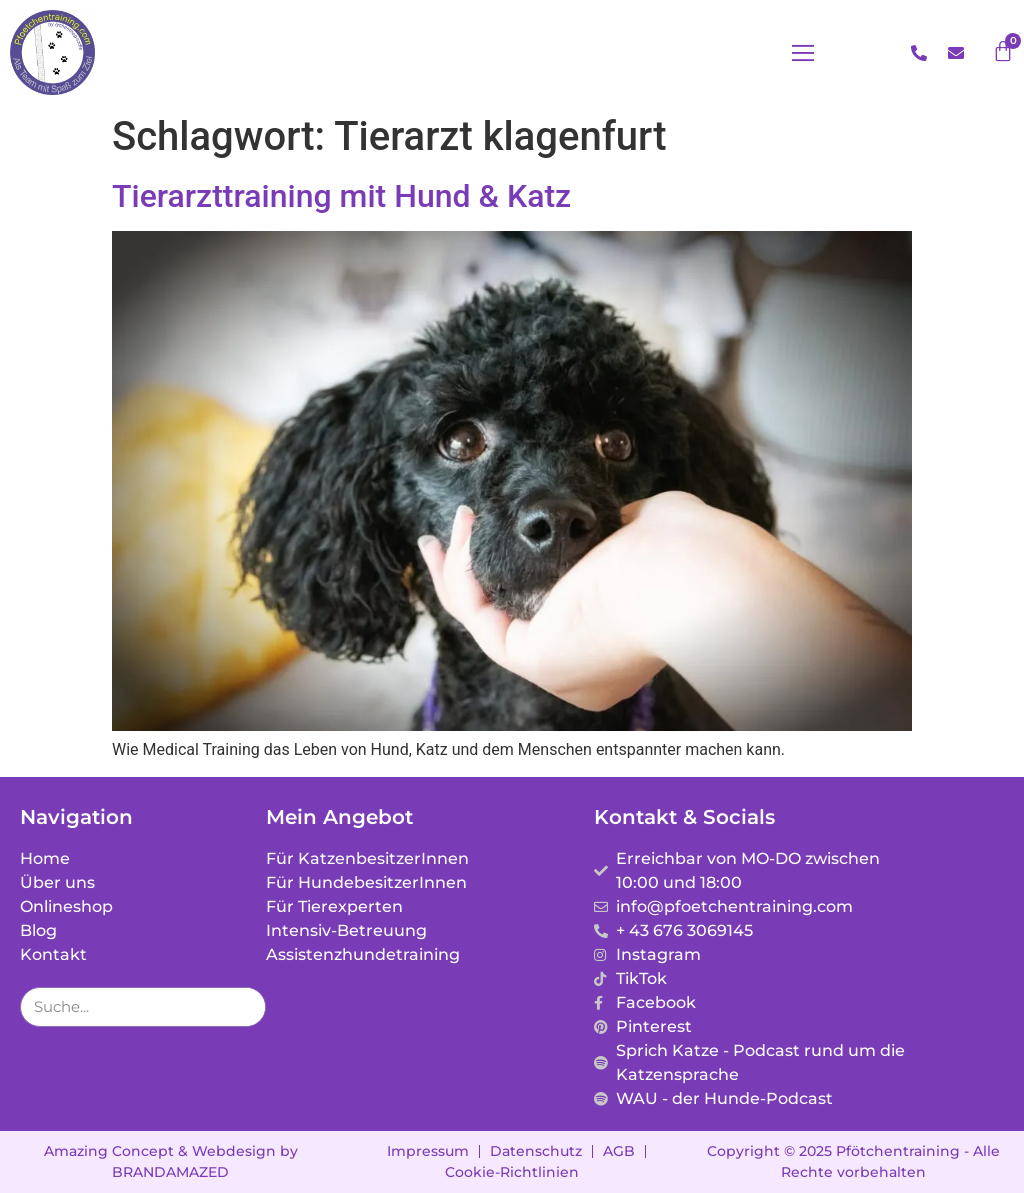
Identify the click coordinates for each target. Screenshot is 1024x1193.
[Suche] (245, 1007)
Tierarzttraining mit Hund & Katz (341, 196)
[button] (803, 53)
